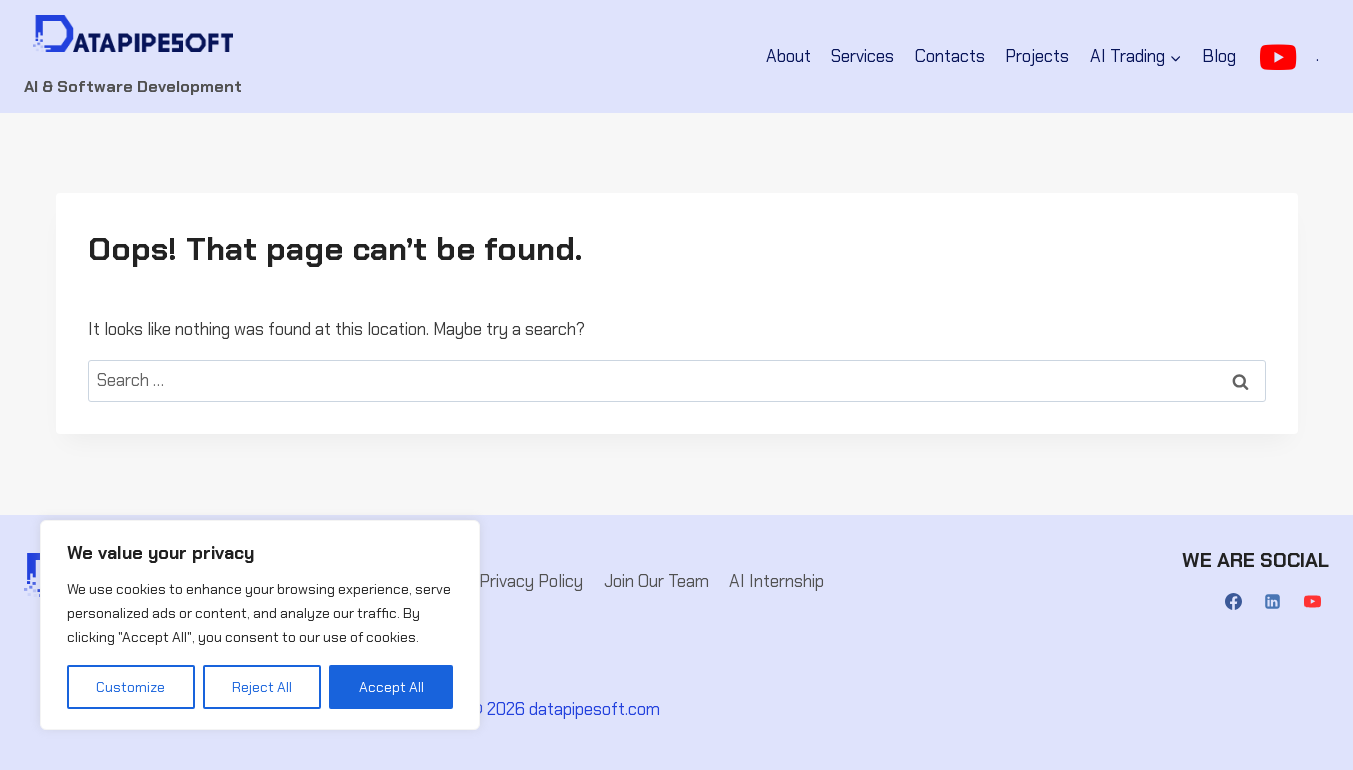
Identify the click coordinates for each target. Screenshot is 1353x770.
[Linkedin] (1273, 602)
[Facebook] (1234, 602)
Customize (130, 687)
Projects (1037, 56)
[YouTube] (1312, 602)
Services (862, 56)
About (788, 56)
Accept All (391, 687)
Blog (1219, 56)
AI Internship (776, 581)
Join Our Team (656, 581)
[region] (260, 625)
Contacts (950, 56)
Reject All (262, 687)
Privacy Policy (531, 581)
